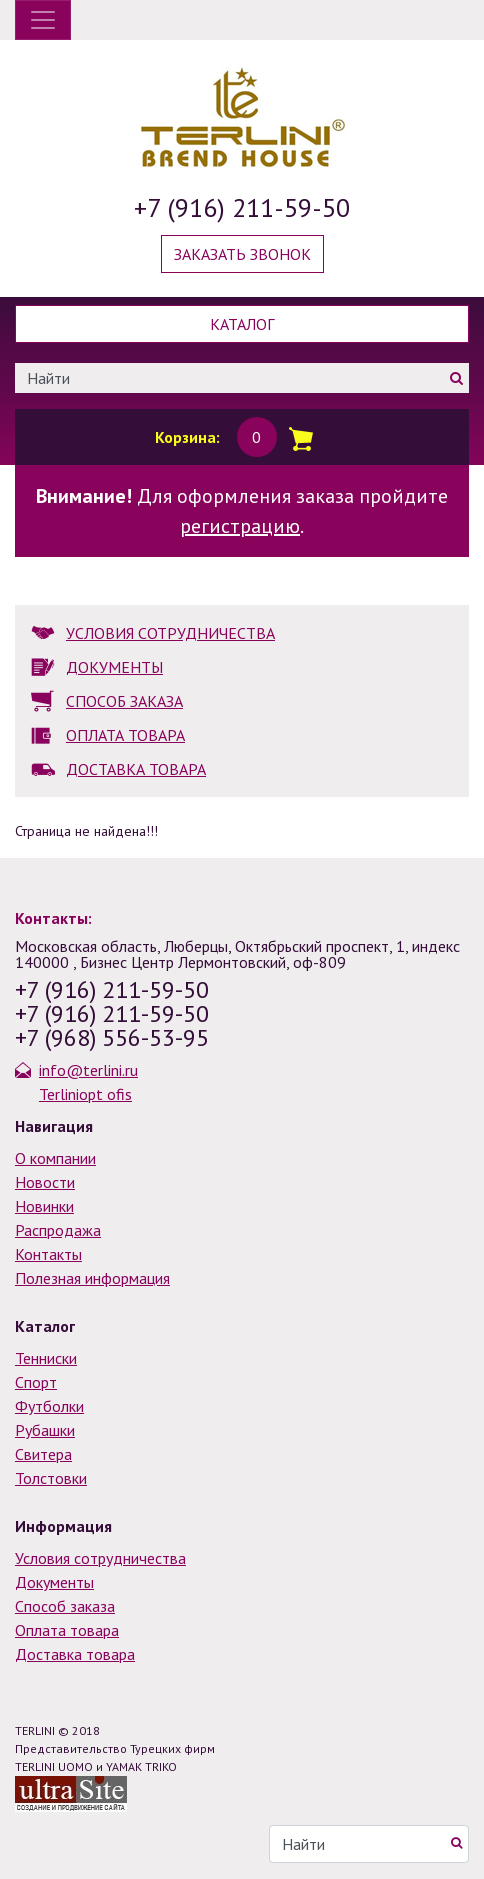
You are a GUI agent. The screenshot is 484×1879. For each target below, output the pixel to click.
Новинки (44, 1206)
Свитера (43, 1454)
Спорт (36, 1382)
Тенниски (46, 1358)
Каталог (242, 324)
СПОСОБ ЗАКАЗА (124, 701)
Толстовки (51, 1478)
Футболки (49, 1406)
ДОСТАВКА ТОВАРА (136, 769)
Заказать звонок (242, 254)
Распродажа (58, 1230)
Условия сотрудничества (100, 1558)
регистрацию (240, 526)
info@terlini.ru (88, 1070)
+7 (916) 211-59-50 (242, 207)
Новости (45, 1182)
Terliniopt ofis (85, 1094)
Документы (54, 1582)
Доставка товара (75, 1654)
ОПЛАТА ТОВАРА (125, 735)
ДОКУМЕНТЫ (114, 667)
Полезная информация (92, 1278)
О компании (55, 1158)
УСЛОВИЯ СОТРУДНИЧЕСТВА (170, 633)
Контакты (48, 1254)
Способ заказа (65, 1606)
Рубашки (45, 1430)
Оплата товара (67, 1630)
